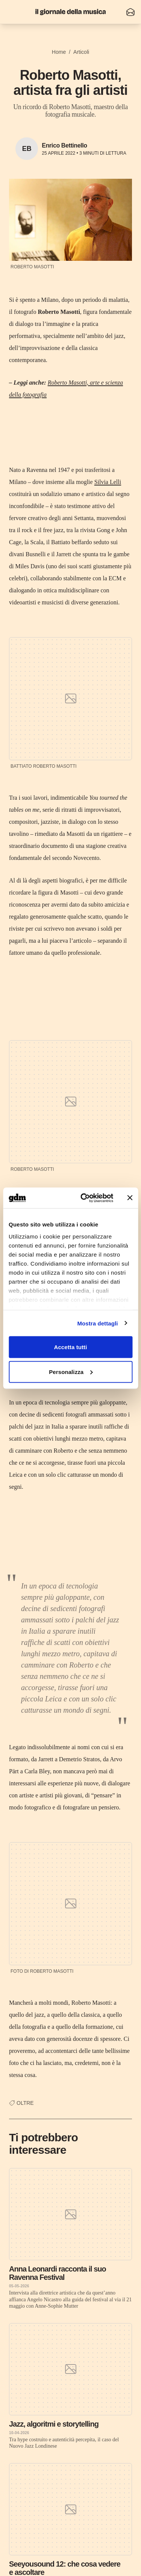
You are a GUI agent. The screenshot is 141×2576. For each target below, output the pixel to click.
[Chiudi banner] (129, 1198)
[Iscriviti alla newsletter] (130, 12)
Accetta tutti (70, 1347)
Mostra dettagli (97, 1323)
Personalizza (70, 1371)
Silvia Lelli (107, 482)
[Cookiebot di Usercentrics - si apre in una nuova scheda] (84, 1198)
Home (59, 52)
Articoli (81, 52)
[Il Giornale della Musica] (70, 12)
